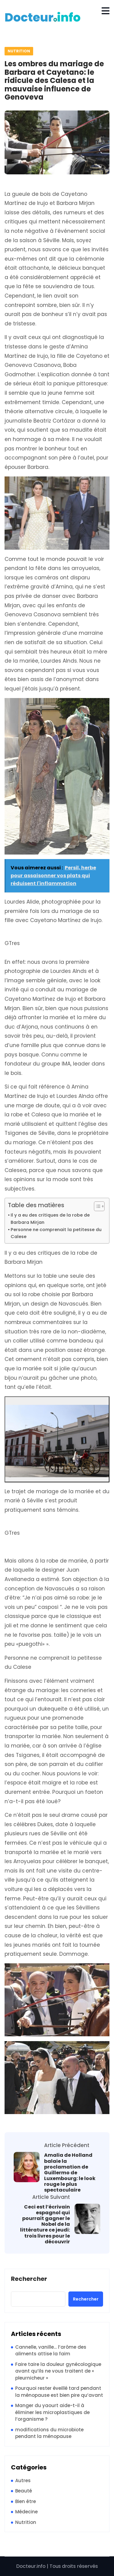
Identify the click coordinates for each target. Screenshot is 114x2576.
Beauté (23, 2491)
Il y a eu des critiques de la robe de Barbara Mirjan (50, 1218)
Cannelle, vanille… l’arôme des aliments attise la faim (50, 2350)
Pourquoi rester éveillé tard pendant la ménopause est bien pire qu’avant (59, 2391)
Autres (23, 2480)
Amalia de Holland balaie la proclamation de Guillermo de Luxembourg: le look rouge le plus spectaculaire (69, 2172)
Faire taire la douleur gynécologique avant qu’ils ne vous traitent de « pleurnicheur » (58, 2371)
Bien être (25, 2501)
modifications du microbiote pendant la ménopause (49, 2433)
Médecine (26, 2511)
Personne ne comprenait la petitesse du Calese (56, 1233)
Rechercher (29, 2279)
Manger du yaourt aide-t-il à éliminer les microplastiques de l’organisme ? (52, 2412)
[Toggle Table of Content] (96, 1206)
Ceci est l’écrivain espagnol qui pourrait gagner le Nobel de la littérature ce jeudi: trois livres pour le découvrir (45, 2224)
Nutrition (19, 51)
